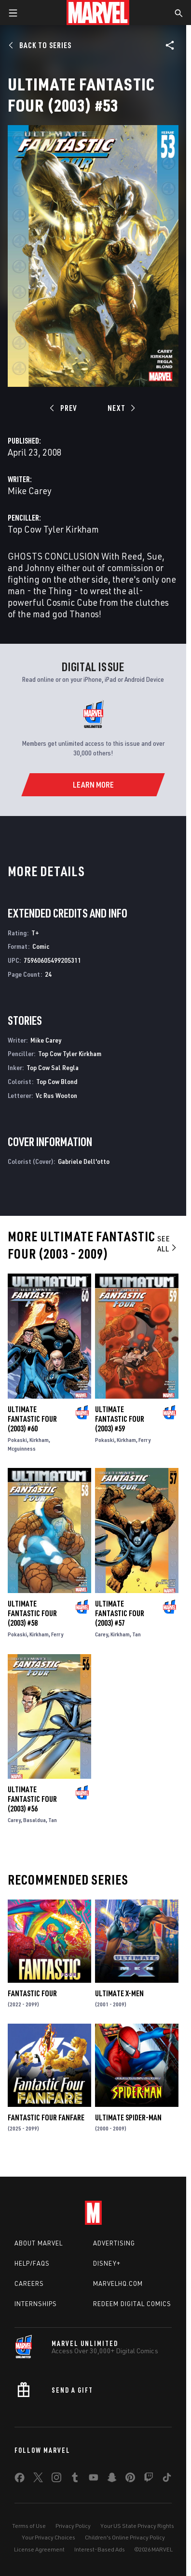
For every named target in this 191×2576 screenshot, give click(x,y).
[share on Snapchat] (112, 2479)
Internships (35, 2304)
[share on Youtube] (93, 2479)
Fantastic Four (32, 1993)
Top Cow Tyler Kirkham (53, 529)
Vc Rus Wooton (56, 1095)
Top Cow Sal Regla (53, 1067)
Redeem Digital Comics (132, 2304)
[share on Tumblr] (75, 2479)
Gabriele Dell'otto (83, 1161)
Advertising (114, 2243)
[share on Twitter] (38, 2479)
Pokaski (17, 1439)
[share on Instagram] (56, 2479)
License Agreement (39, 2549)
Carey (101, 1634)
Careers (29, 2283)
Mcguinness (22, 1448)
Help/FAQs (32, 2263)
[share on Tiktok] (167, 2479)
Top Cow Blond (56, 1081)
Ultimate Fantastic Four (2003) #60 (32, 1418)
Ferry (144, 1439)
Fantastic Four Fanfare (46, 2117)
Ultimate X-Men (119, 1993)
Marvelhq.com (118, 2283)
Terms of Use (29, 2525)
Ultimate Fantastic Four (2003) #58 (32, 1613)
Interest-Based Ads (99, 2549)
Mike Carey (30, 490)
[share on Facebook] (19, 2480)
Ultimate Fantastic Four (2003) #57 (119, 1613)
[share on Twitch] (148, 2479)
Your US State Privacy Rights (137, 2525)
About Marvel (38, 2243)
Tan (136, 1634)
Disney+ (107, 2263)
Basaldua (34, 1820)
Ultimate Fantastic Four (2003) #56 (32, 1799)
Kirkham (39, 1439)
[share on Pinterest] (130, 2479)
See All (167, 1243)
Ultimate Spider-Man (128, 2117)
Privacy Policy (73, 2525)
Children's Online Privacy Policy (125, 2537)
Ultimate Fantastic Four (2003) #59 (119, 1418)
